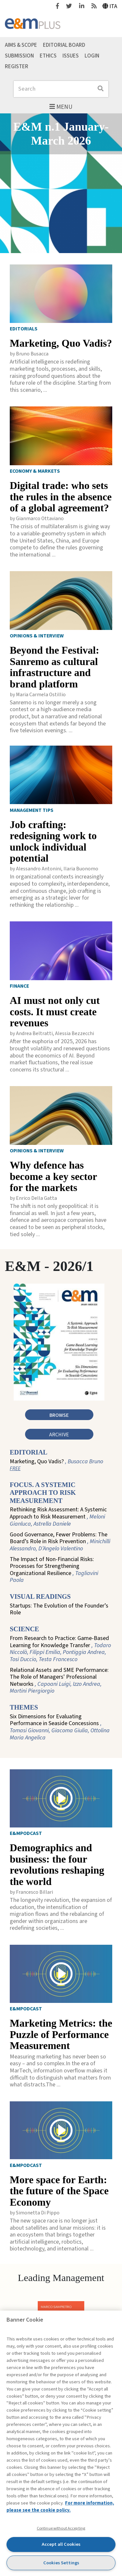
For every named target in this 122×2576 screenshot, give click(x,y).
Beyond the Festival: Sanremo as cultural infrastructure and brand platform (54, 667)
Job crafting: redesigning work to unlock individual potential (53, 841)
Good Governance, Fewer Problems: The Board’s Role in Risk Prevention (60, 1541)
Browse (59, 1415)
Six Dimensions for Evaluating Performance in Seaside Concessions (60, 1727)
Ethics (48, 56)
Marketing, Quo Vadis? (61, 343)
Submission (19, 56)
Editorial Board (64, 45)
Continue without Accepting (61, 2528)
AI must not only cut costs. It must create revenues (55, 1012)
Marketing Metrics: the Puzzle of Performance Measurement (61, 2034)
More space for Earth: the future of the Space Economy (59, 2191)
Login (92, 56)
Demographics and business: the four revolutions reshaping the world (57, 1864)
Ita (109, 6)
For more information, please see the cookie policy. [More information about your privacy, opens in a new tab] (60, 2507)
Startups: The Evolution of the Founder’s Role (59, 1609)
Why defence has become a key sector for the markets (53, 1176)
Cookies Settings (61, 2562)
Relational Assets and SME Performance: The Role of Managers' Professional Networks (59, 1681)
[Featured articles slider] (61, 183)
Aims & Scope (21, 45)
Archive (59, 1434)
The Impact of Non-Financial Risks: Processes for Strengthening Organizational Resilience (54, 1570)
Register (16, 66)
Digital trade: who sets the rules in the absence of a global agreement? (61, 497)
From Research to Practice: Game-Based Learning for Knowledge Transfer (60, 1649)
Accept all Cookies (61, 2544)
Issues (70, 56)
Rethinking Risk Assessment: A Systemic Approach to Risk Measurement (58, 1516)
